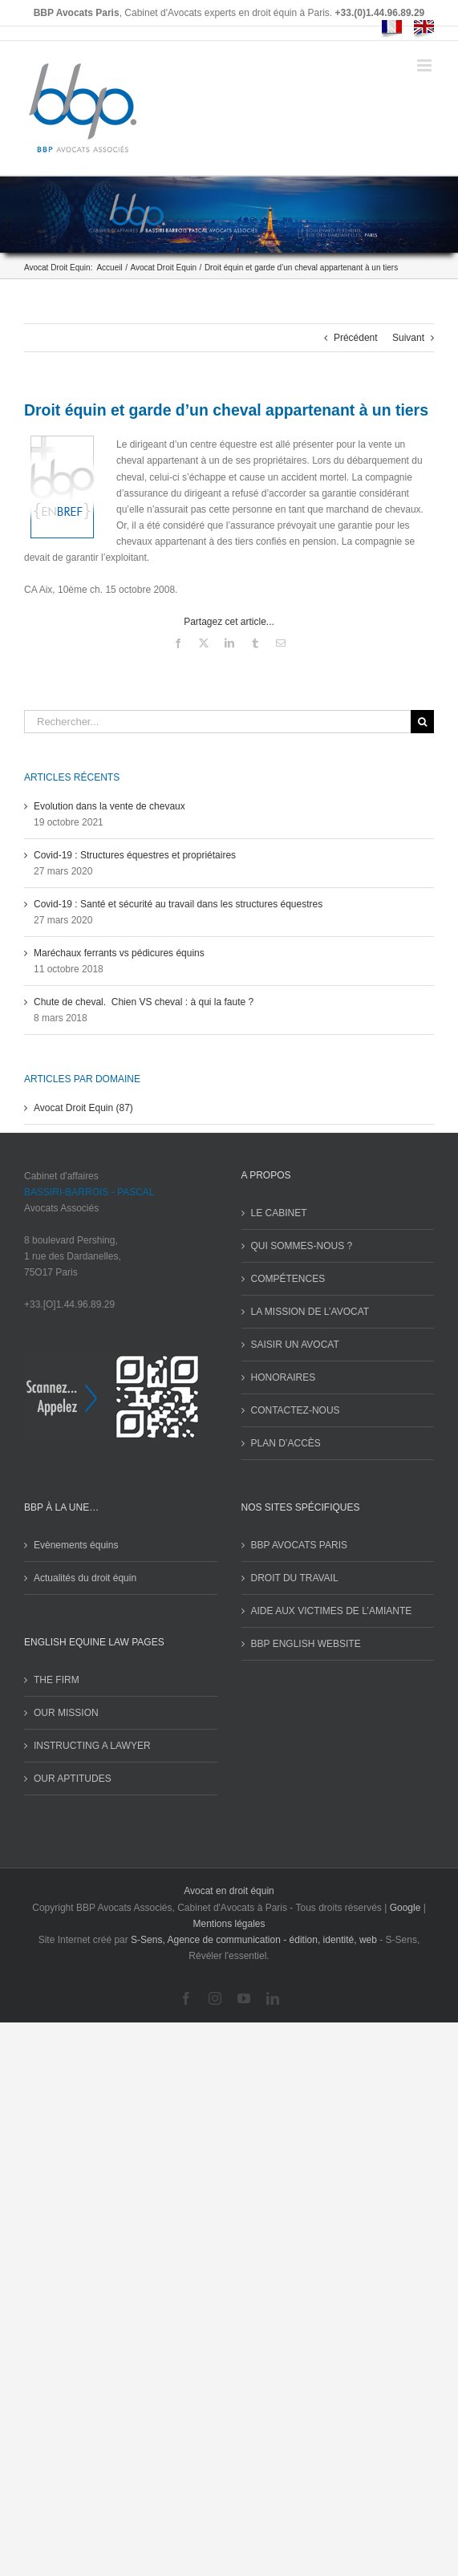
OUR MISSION (66, 1712)
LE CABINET (279, 1213)
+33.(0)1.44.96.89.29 (380, 12)
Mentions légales (229, 1923)
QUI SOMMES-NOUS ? (302, 1245)
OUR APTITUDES (72, 1778)
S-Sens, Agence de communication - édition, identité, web (254, 1939)
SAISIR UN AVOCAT (295, 1344)
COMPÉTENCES (288, 1278)
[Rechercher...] (217, 721)
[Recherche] (422, 721)
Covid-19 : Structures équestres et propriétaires (135, 855)
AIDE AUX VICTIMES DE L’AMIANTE (331, 1611)
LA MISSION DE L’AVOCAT (310, 1311)
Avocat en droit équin (229, 1891)
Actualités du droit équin (85, 1578)
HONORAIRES (283, 1377)
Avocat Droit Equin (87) (83, 1108)
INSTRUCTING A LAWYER (92, 1745)
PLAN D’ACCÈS (286, 1443)
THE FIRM (56, 1680)
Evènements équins (76, 1545)
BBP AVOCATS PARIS (299, 1545)
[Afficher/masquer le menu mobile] (425, 65)
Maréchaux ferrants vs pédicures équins (119, 953)
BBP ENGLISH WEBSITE (306, 1643)
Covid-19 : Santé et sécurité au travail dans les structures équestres (178, 904)
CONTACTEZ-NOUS (295, 1410)
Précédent (356, 337)
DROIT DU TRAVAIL (294, 1578)
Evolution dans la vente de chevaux (109, 806)
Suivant (408, 337)
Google (405, 1907)
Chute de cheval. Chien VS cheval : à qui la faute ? (143, 1002)
